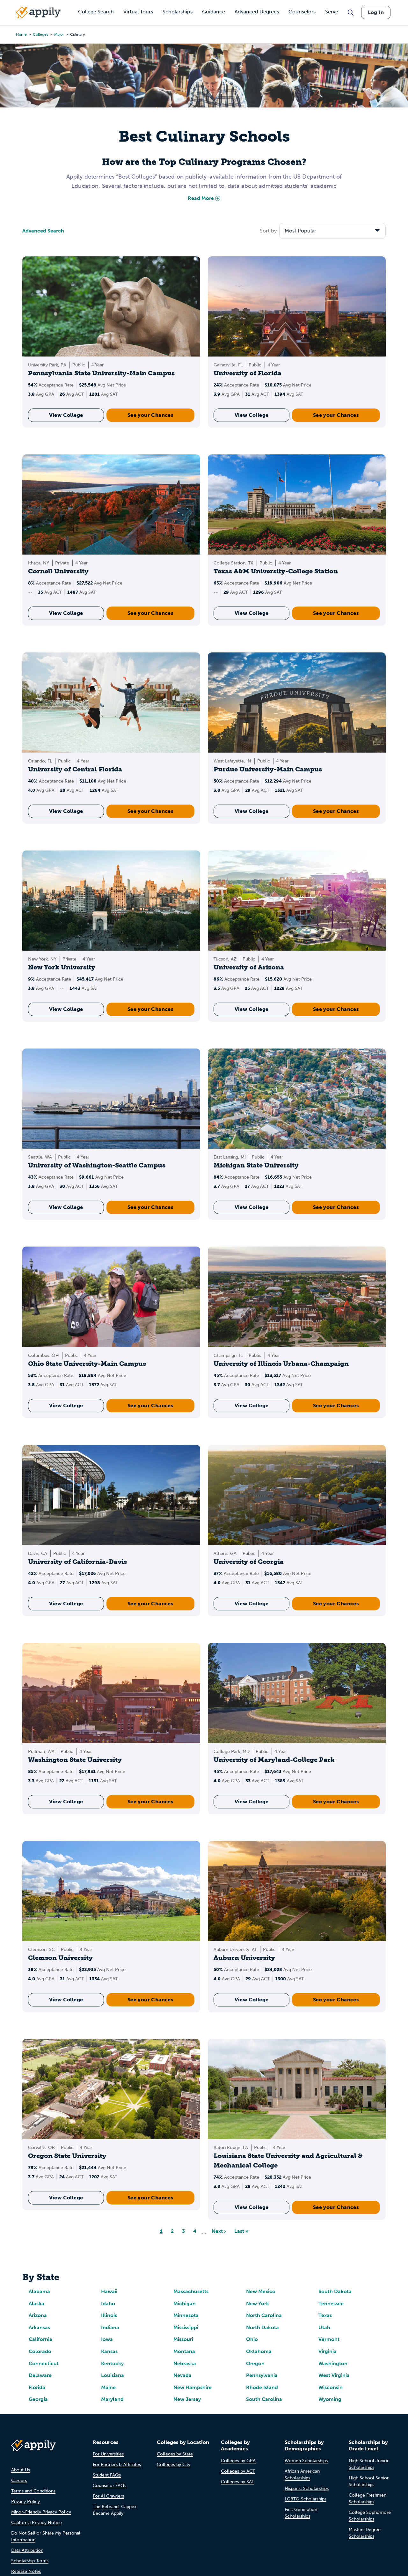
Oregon (255, 2363)
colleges (40, 34)
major (59, 34)
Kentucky (112, 2363)
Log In (376, 12)
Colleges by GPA (238, 2460)
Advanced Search (43, 231)
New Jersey (187, 2399)
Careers (19, 2480)
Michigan (184, 2303)
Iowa (107, 2339)
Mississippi (185, 2327)
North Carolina (264, 2315)
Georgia (38, 2399)
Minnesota (186, 2315)
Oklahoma (259, 2351)
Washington (332, 2363)
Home (21, 34)
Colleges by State (175, 2454)
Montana (184, 2351)
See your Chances (150, 415)
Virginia (327, 2351)
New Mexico (260, 2291)
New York (257, 2303)
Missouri (183, 2339)
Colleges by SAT (237, 2481)
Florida (37, 2387)
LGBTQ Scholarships (305, 2499)
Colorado (40, 2351)
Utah (324, 2327)
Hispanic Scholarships (307, 2488)
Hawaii (109, 2291)
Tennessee (331, 2303)
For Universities (108, 2454)
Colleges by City (173, 2464)
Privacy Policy (25, 2501)
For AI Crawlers (108, 2496)
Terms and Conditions (33, 2491)
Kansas (109, 2351)
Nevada (182, 2375)
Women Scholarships (306, 2460)
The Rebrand (106, 2506)
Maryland (112, 2399)
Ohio (252, 2339)
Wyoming (329, 2399)
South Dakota (335, 2291)
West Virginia (334, 2375)
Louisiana (112, 2375)
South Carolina (264, 2399)
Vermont (328, 2339)
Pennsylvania (262, 2375)
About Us (20, 2470)
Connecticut (44, 2363)
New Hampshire (192, 2387)
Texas (325, 2315)
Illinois (109, 2315)
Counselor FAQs (109, 2485)
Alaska (36, 2303)
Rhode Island (262, 2387)
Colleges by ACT (238, 2471)
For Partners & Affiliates (117, 2464)
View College (66, 415)
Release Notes (26, 2571)
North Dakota (262, 2327)
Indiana (110, 2327)
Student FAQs (107, 2475)
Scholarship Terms (29, 2561)
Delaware (40, 2375)
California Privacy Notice (36, 2522)
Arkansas (39, 2327)
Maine (108, 2387)
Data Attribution (27, 2550)
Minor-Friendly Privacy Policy (41, 2512)
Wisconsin (330, 2387)
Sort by (268, 231)
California (40, 2339)
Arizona (38, 2315)
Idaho (108, 2303)
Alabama (39, 2291)
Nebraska (184, 2363)
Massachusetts (190, 2291)
